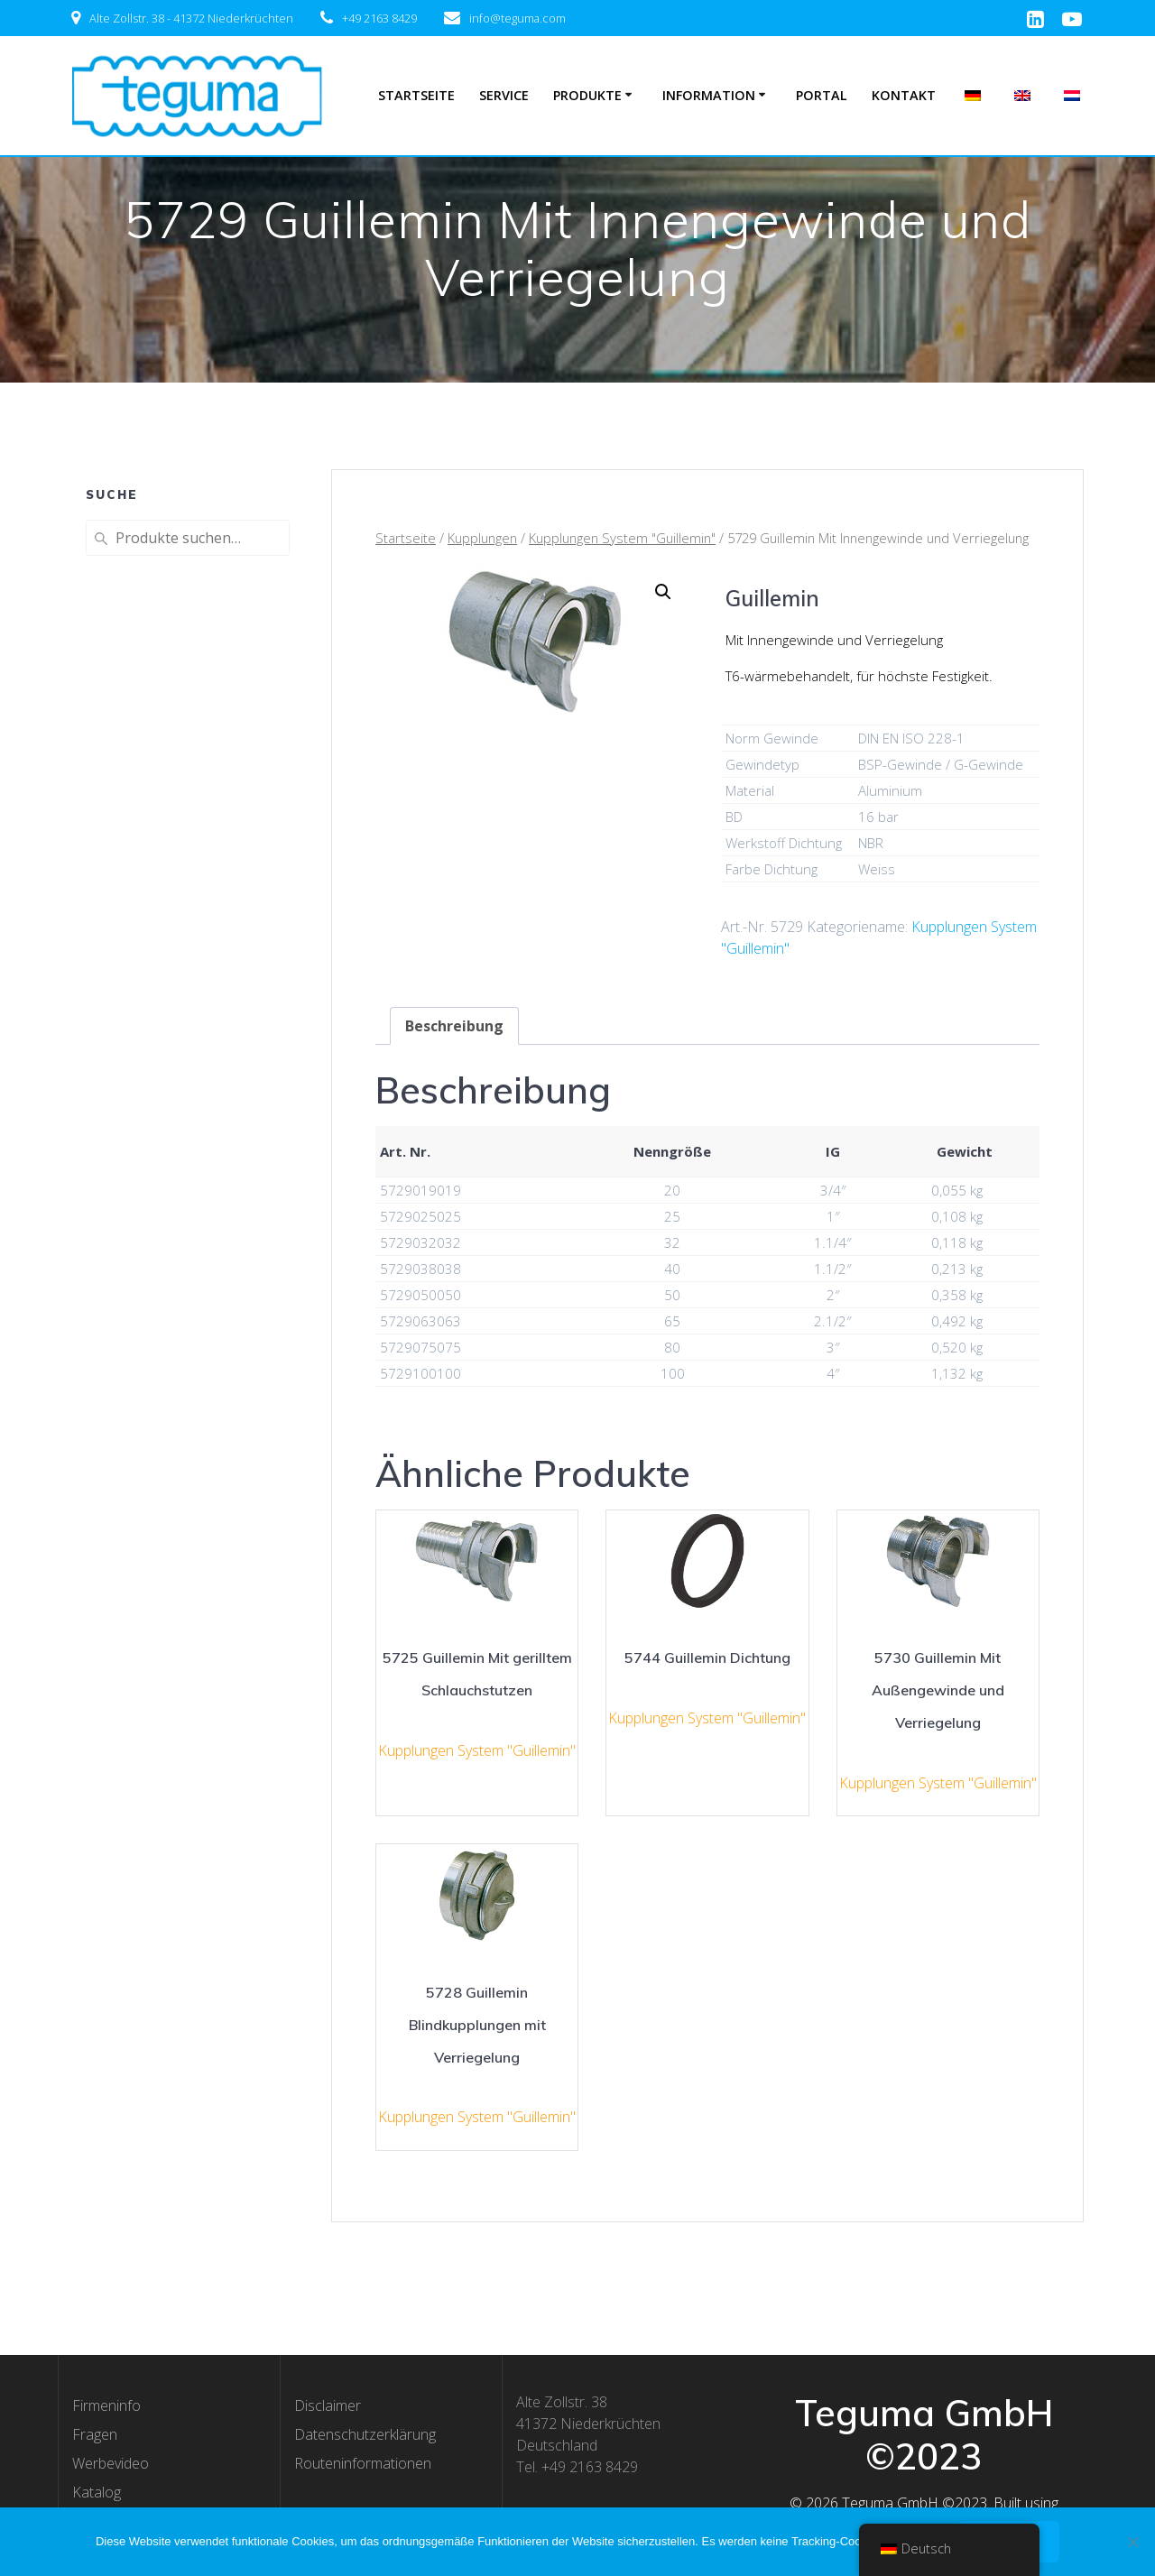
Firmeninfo (106, 2405)
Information (708, 95)
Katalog (96, 2492)
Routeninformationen (362, 2463)
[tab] (454, 1026)
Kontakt (904, 95)
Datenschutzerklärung (365, 2434)
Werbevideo (110, 2463)
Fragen (94, 2434)
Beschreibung (454, 1026)
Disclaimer (327, 2405)
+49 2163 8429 (379, 18)
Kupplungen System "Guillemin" (622, 538)
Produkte (587, 95)
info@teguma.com (517, 18)
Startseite (416, 95)
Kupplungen (482, 538)
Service (504, 95)
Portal (821, 95)
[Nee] (1132, 2542)
